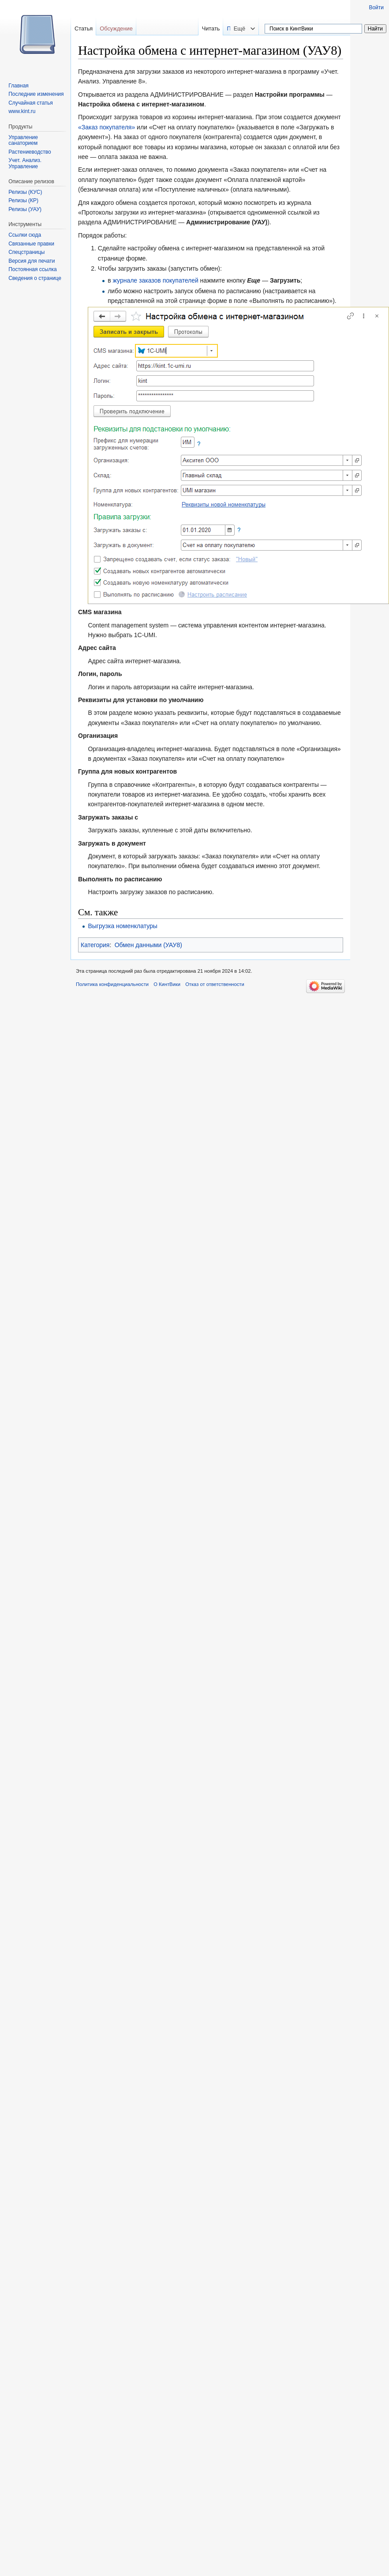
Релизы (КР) (23, 200)
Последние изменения (36, 94)
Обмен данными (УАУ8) (148, 944)
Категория (95, 944)
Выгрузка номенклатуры (122, 925)
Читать (229, 28)
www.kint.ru (21, 111)
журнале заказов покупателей (155, 280)
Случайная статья (30, 103)
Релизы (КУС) (25, 192)
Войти (376, 7)
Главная (18, 86)
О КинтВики (166, 984)
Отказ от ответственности (214, 984)
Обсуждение (116, 28)
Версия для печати (31, 261)
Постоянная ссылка (32, 269)
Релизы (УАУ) (24, 209)
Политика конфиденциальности (112, 984)
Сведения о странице (34, 278)
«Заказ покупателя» (106, 127)
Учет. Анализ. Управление (24, 163)
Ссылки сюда (24, 235)
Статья (84, 28)
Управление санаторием (23, 140)
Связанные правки (31, 244)
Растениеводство (29, 152)
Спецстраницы (26, 252)
